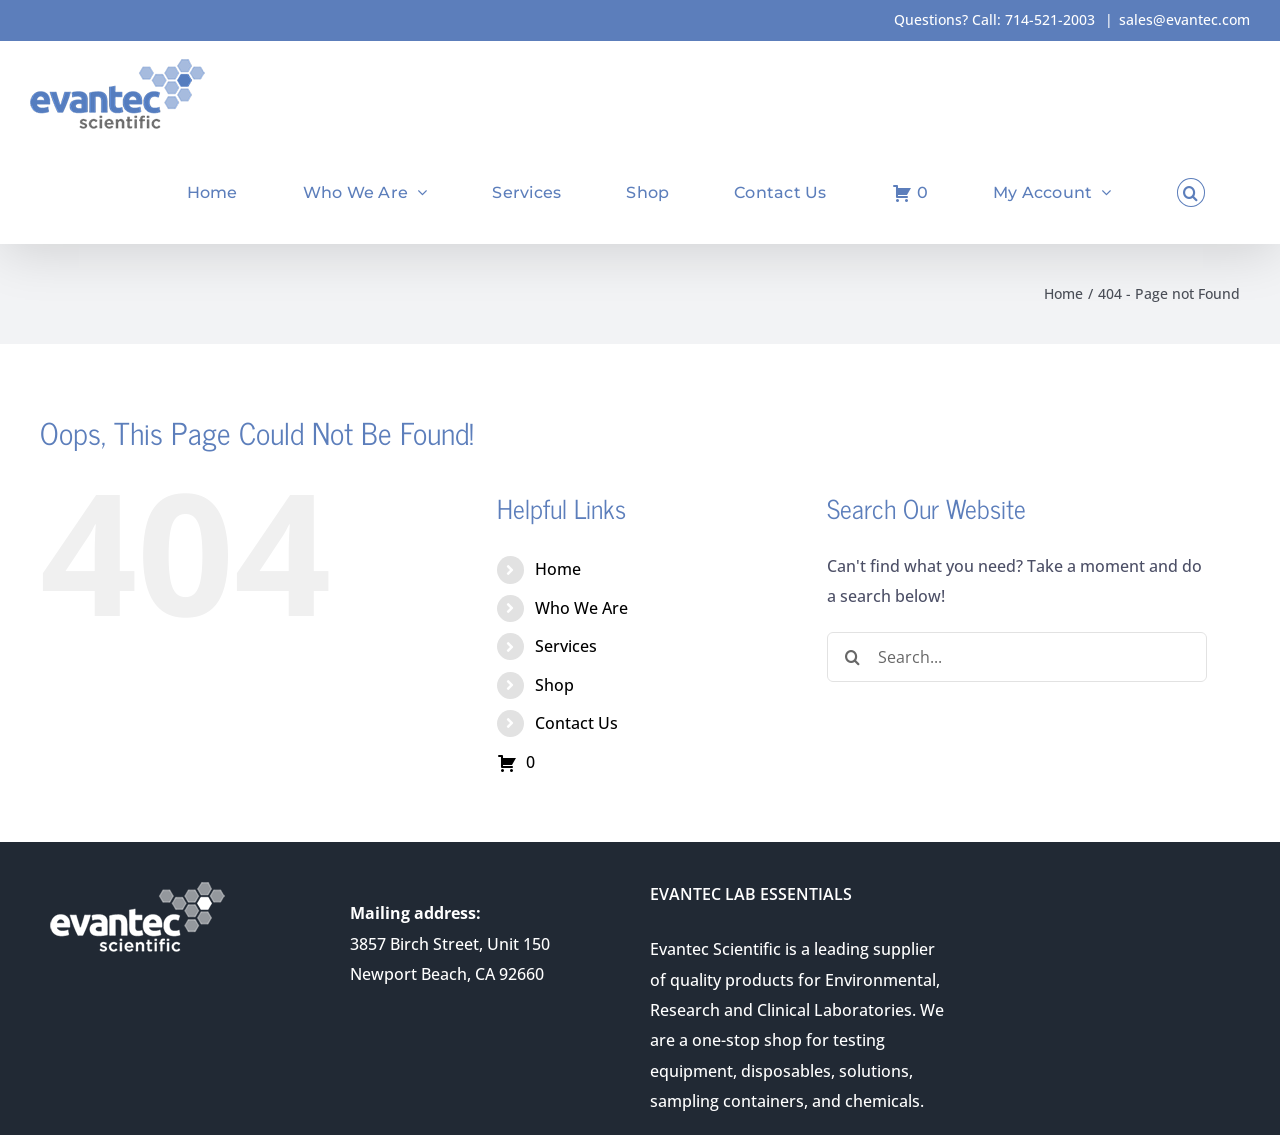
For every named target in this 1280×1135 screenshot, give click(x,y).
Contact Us (576, 723)
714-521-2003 (1050, 19)
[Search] (852, 657)
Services (566, 646)
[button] (1191, 192)
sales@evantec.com (1184, 19)
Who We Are (581, 608)
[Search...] (1017, 657)
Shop (554, 685)
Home (558, 569)
